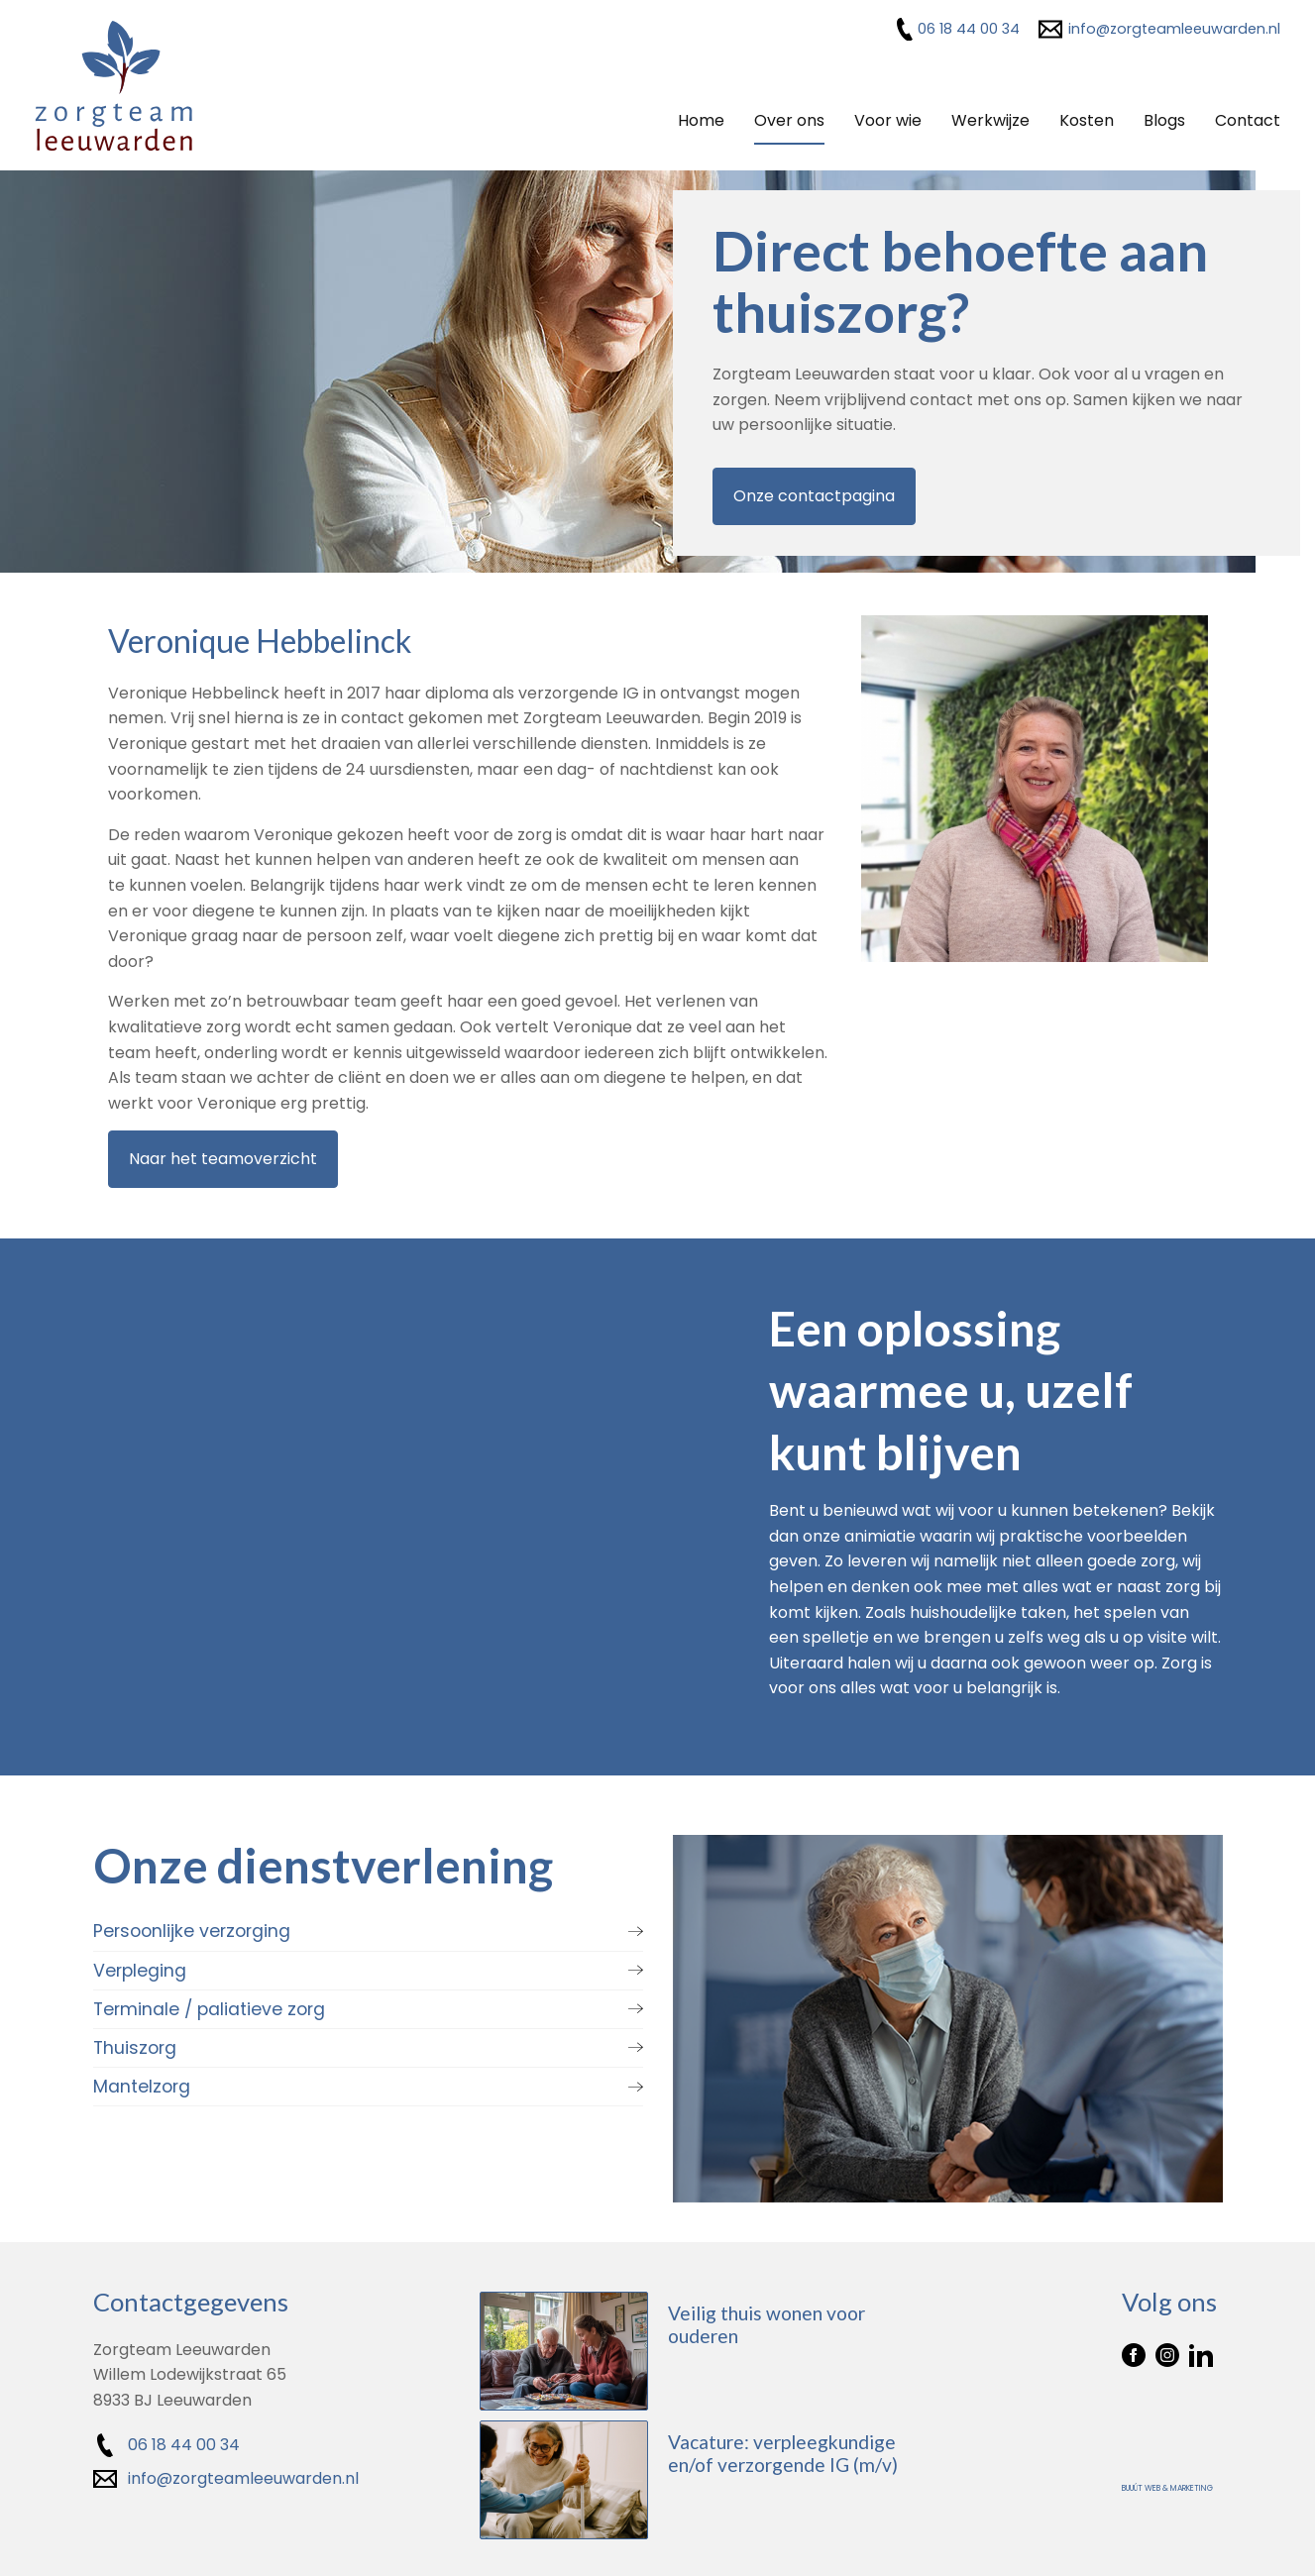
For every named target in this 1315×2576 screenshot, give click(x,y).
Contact (1247, 120)
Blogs (1164, 120)
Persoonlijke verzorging (191, 1929)
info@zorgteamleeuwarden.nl (1174, 29)
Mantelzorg (141, 2084)
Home (701, 120)
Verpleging (139, 1968)
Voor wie (888, 120)
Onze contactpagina (814, 495)
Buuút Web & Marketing (1167, 2486)
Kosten (1086, 120)
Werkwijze (990, 120)
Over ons (789, 120)
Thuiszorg (134, 2046)
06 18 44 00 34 (969, 29)
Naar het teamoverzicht (223, 1157)
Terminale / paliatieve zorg (209, 2006)
